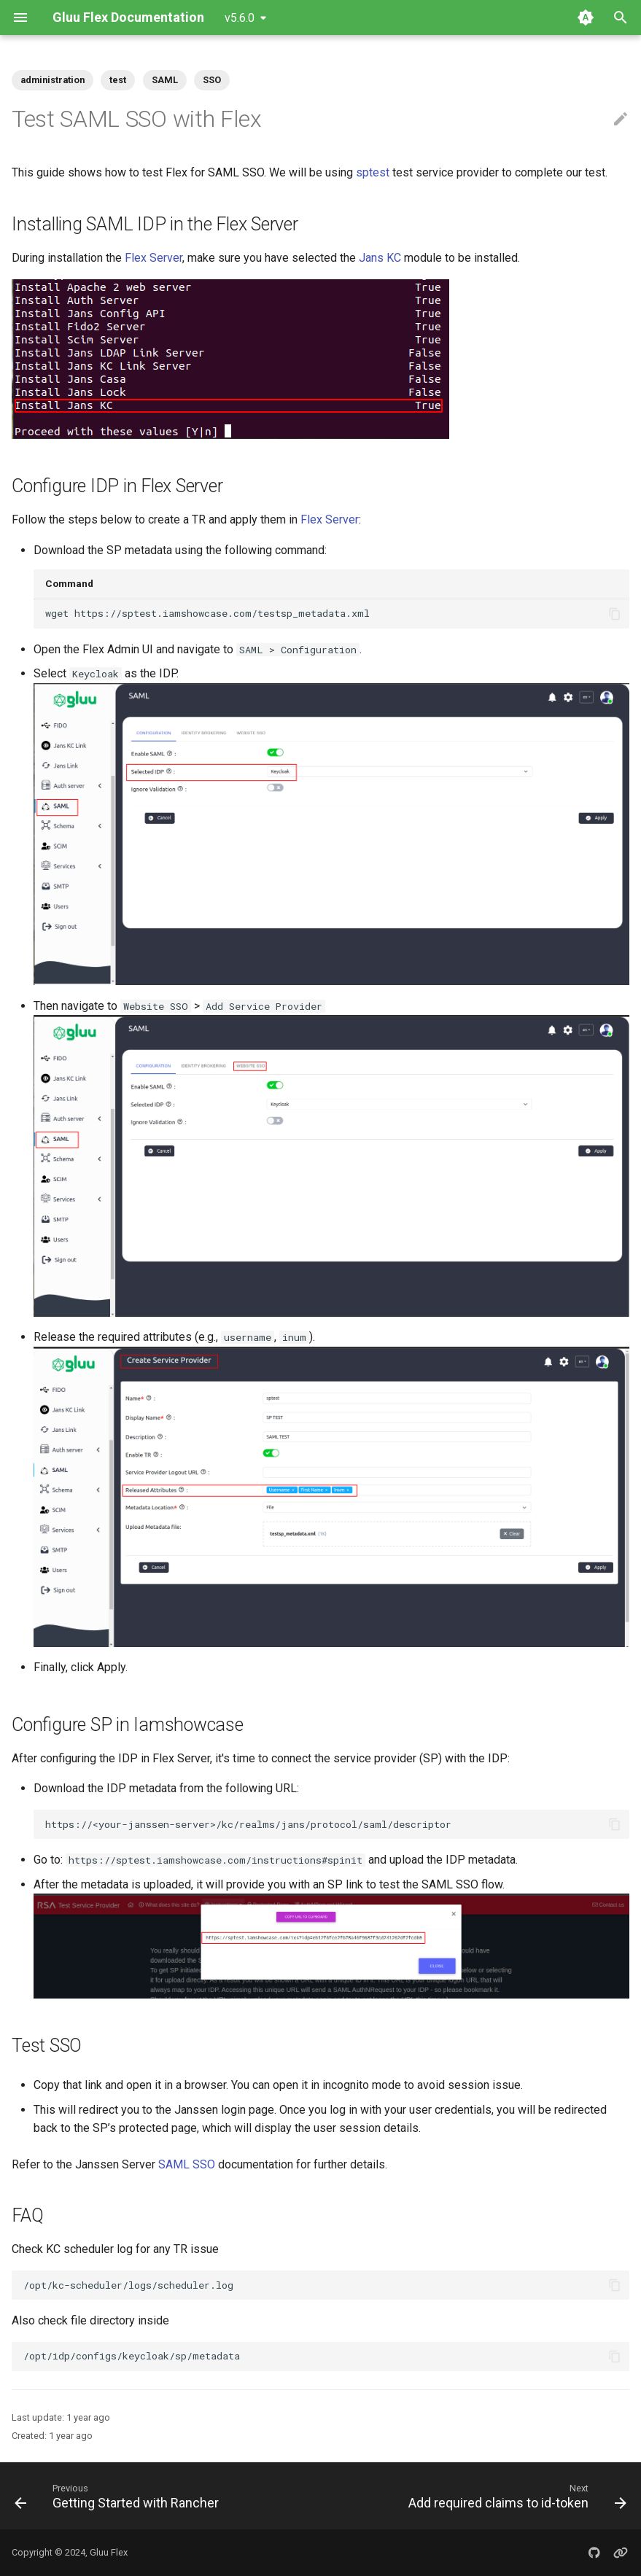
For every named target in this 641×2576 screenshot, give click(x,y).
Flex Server (153, 258)
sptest (372, 172)
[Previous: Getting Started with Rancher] (119, 2495)
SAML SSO (186, 2164)
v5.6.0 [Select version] (240, 18)
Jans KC (380, 258)
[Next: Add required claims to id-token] (515, 2495)
